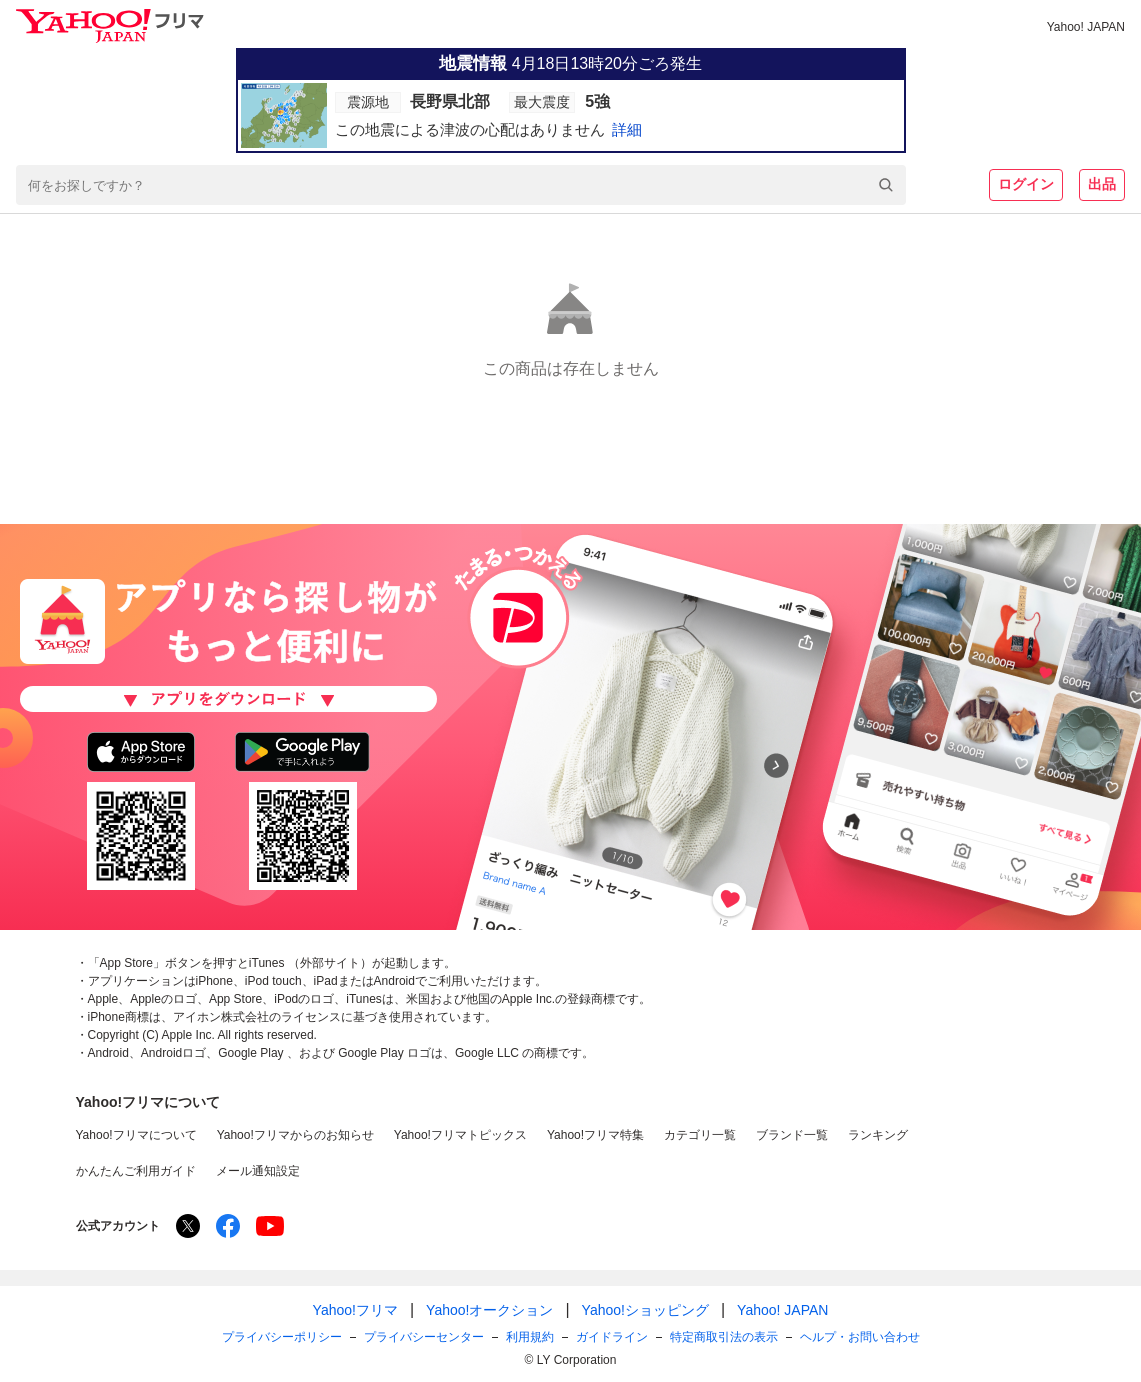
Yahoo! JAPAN (1086, 27)
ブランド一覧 (792, 1135)
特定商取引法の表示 (724, 1337)
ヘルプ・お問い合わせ (860, 1337)
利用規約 (530, 1337)
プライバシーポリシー (282, 1337)
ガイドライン (612, 1337)
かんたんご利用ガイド (136, 1171)
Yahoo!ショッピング (645, 1310)
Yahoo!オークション (489, 1310)
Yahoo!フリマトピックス (460, 1135)
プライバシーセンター (424, 1337)
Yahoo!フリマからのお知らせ (295, 1135)
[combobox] (461, 185)
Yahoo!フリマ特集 (595, 1135)
